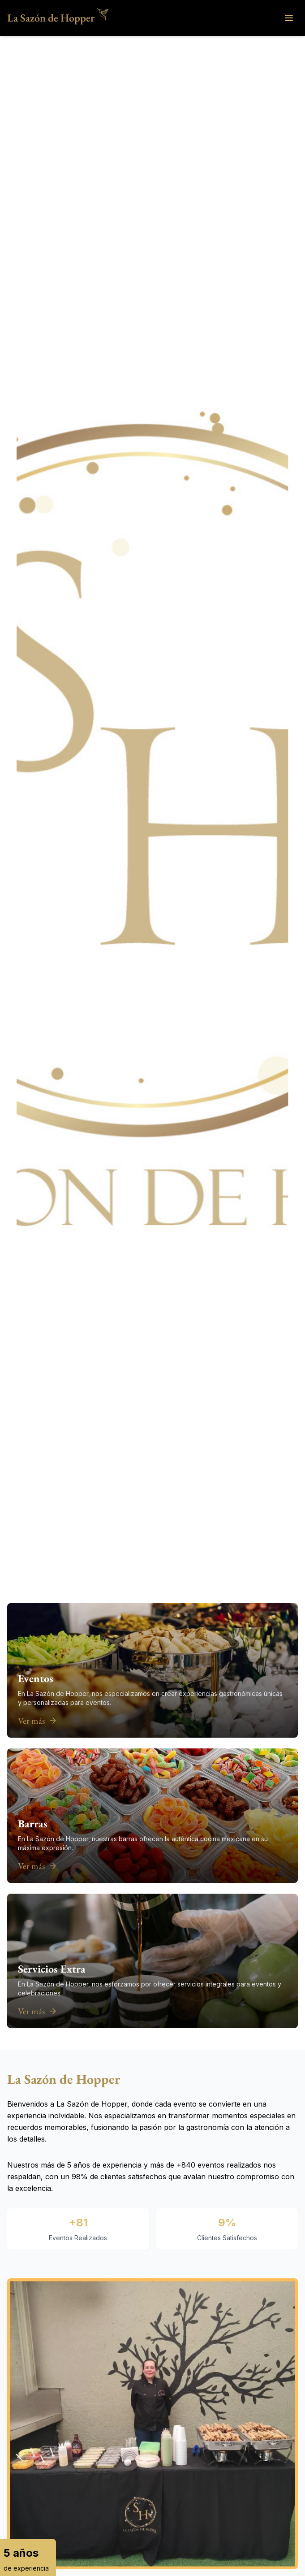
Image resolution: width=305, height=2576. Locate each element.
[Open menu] (289, 18)
